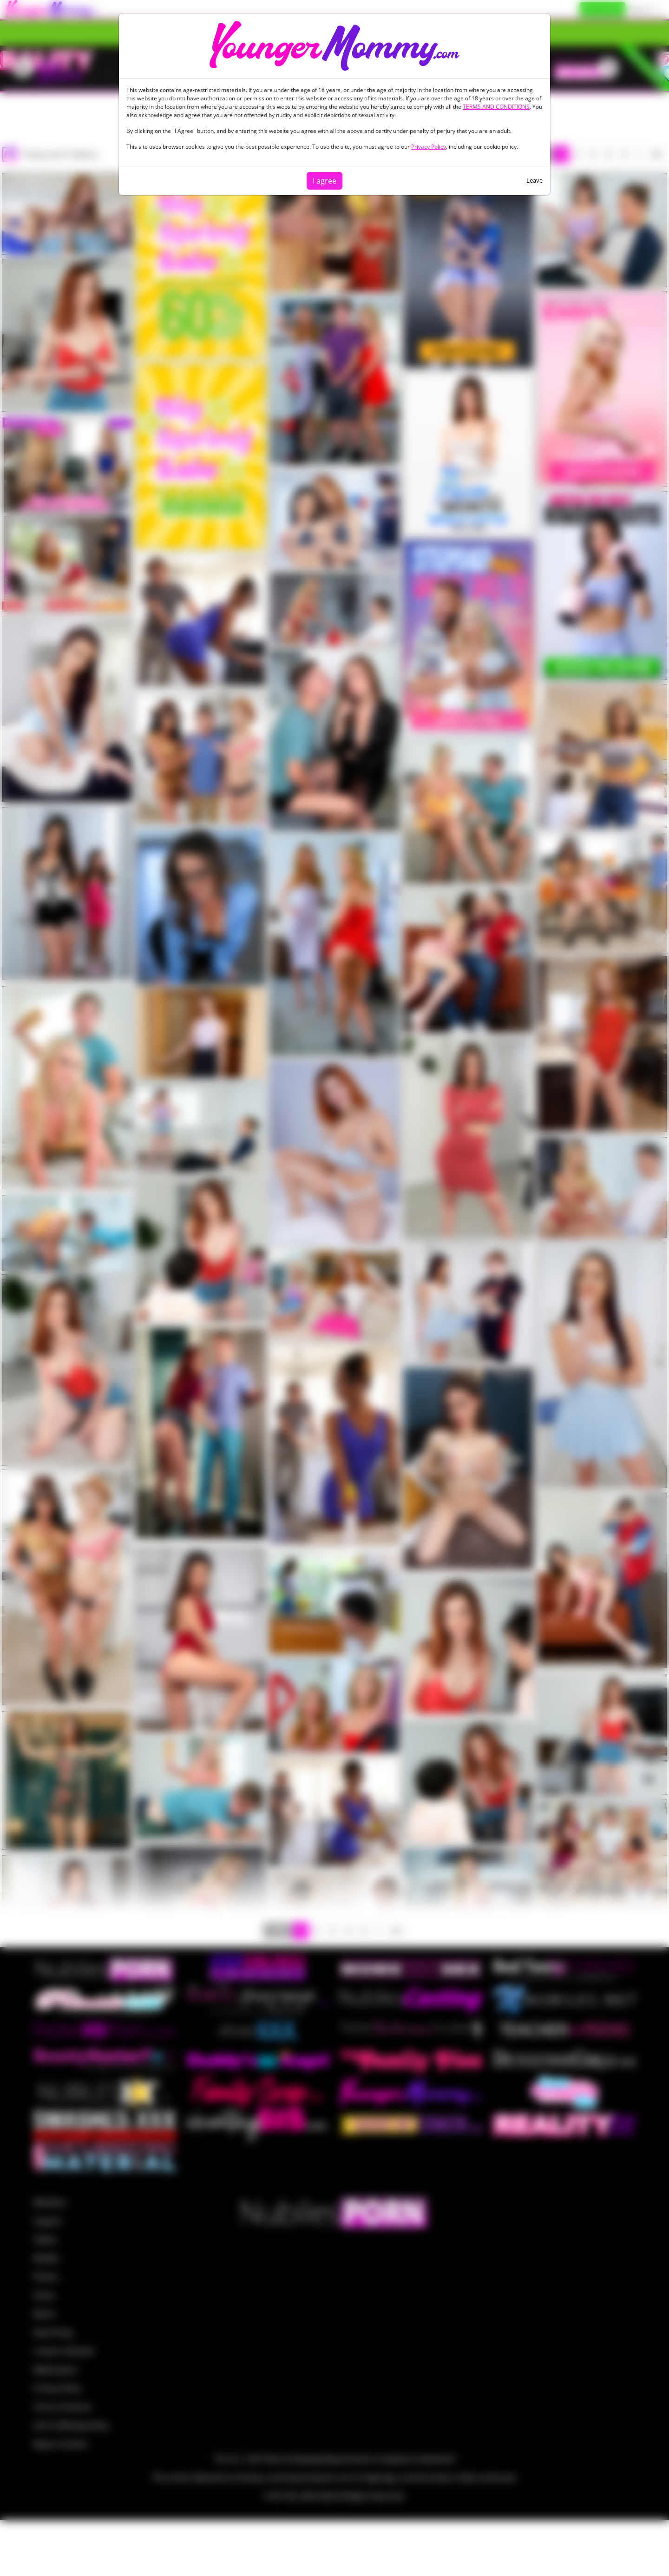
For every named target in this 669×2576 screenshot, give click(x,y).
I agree (324, 181)
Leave (534, 180)
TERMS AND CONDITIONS (496, 107)
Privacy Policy (428, 147)
